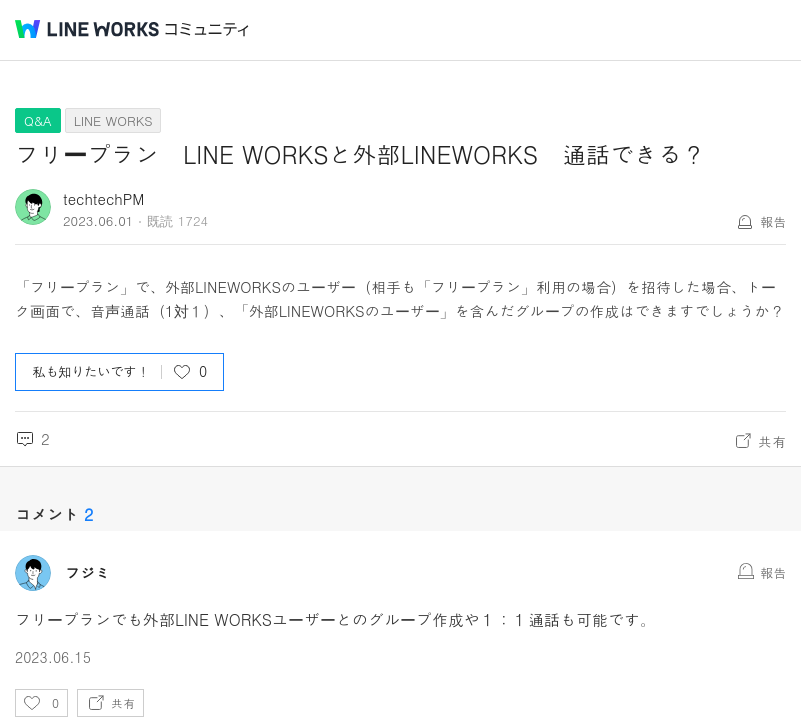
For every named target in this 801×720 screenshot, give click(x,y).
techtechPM (103, 198)
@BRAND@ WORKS (87, 29)
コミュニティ (207, 29)
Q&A (38, 120)
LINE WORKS (113, 120)
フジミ (87, 573)
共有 (772, 441)
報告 (773, 221)
